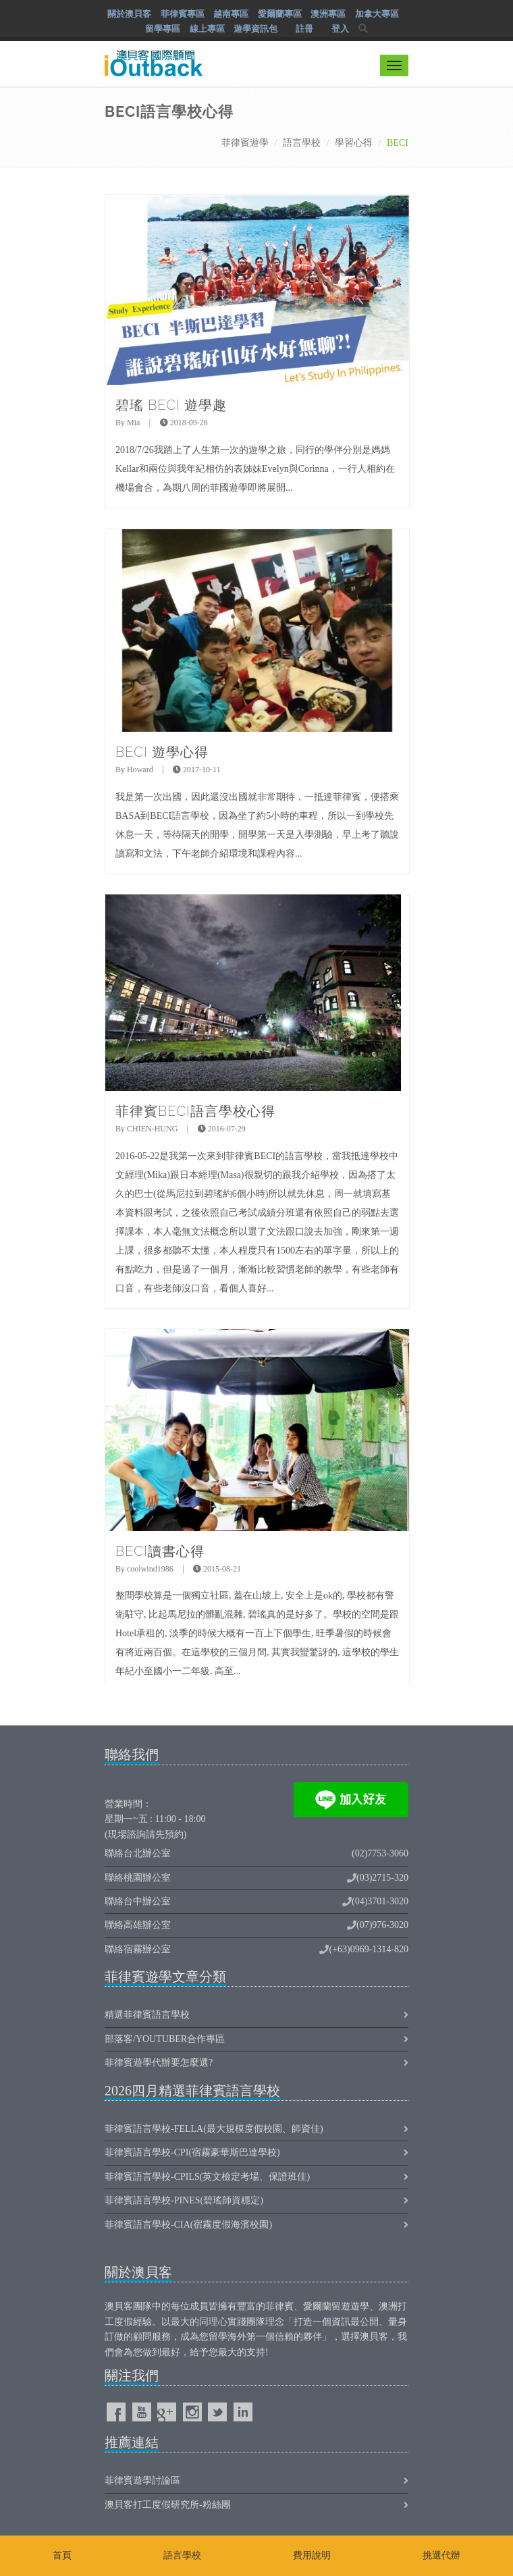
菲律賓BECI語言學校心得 (195, 1111)
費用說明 (312, 2555)
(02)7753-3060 (380, 1853)
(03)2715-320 (382, 1878)
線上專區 (207, 29)
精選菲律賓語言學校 (147, 2015)
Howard (140, 769)
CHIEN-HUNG (152, 1128)
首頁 (62, 2555)
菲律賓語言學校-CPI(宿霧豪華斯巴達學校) (192, 2152)
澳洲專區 (328, 14)
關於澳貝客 (129, 14)
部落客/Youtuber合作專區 (165, 2039)
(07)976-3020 (382, 1925)
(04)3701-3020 (380, 1901)
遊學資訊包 (255, 29)
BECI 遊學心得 (162, 752)
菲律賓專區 (183, 14)
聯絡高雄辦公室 (138, 1925)
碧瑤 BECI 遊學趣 (171, 405)
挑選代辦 (441, 2555)
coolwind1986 (150, 1569)
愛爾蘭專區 (280, 14)
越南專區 (230, 14)
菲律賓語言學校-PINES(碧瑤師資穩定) (184, 2200)
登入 (340, 29)
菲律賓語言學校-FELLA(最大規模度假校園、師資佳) (214, 2129)
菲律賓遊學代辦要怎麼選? (159, 2063)
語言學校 (302, 143)
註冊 (304, 29)
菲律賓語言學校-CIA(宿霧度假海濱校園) (188, 2225)
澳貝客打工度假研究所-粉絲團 (168, 2505)
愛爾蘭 (317, 2306)
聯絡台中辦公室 (138, 1901)
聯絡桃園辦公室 (138, 1878)
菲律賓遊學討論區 (142, 2480)
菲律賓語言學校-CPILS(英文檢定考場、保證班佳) (207, 2177)
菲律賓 (279, 2306)
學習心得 (354, 143)
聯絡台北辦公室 (138, 1853)
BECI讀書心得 (160, 1551)
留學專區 (162, 29)
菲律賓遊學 (245, 143)
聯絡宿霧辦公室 (138, 1949)
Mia (133, 422)
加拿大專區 (377, 14)
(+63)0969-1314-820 (368, 1949)
